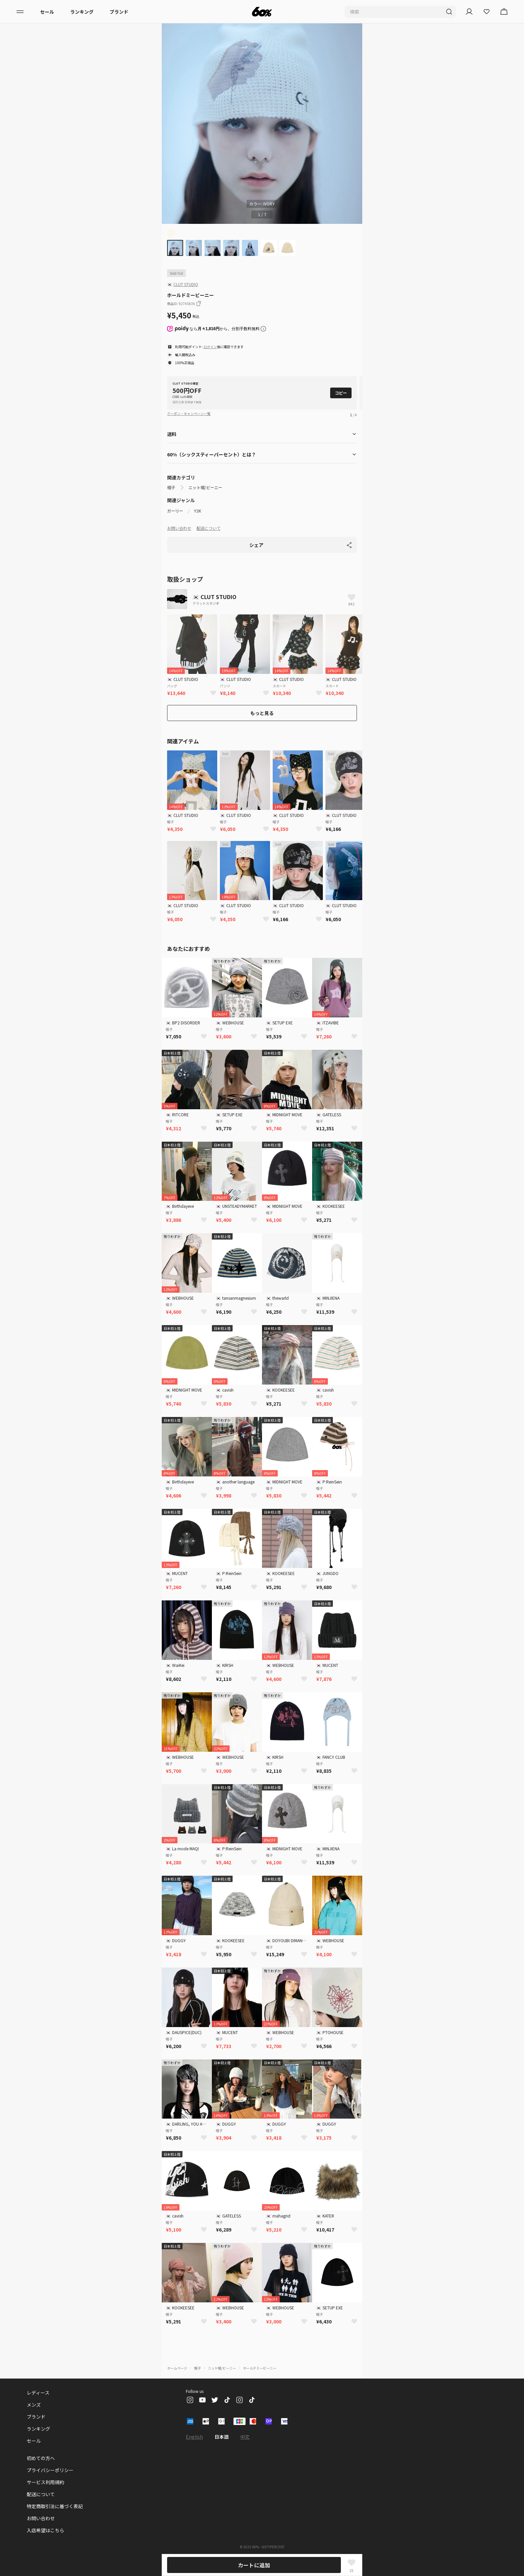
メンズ (34, 2404)
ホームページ (177, 2368)
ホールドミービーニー (259, 2368)
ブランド (119, 11)
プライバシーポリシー (50, 2470)
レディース (38, 2392)
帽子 (171, 487)
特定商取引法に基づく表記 (55, 2506)
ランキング (82, 11)
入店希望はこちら (45, 2530)
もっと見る (262, 713)
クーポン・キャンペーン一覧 (189, 413)
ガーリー (175, 511)
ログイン (210, 346)
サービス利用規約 (45, 2482)
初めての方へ (41, 2458)
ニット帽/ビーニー (205, 487)
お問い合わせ (179, 528)
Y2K (197, 511)
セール (47, 11)
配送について (208, 528)
